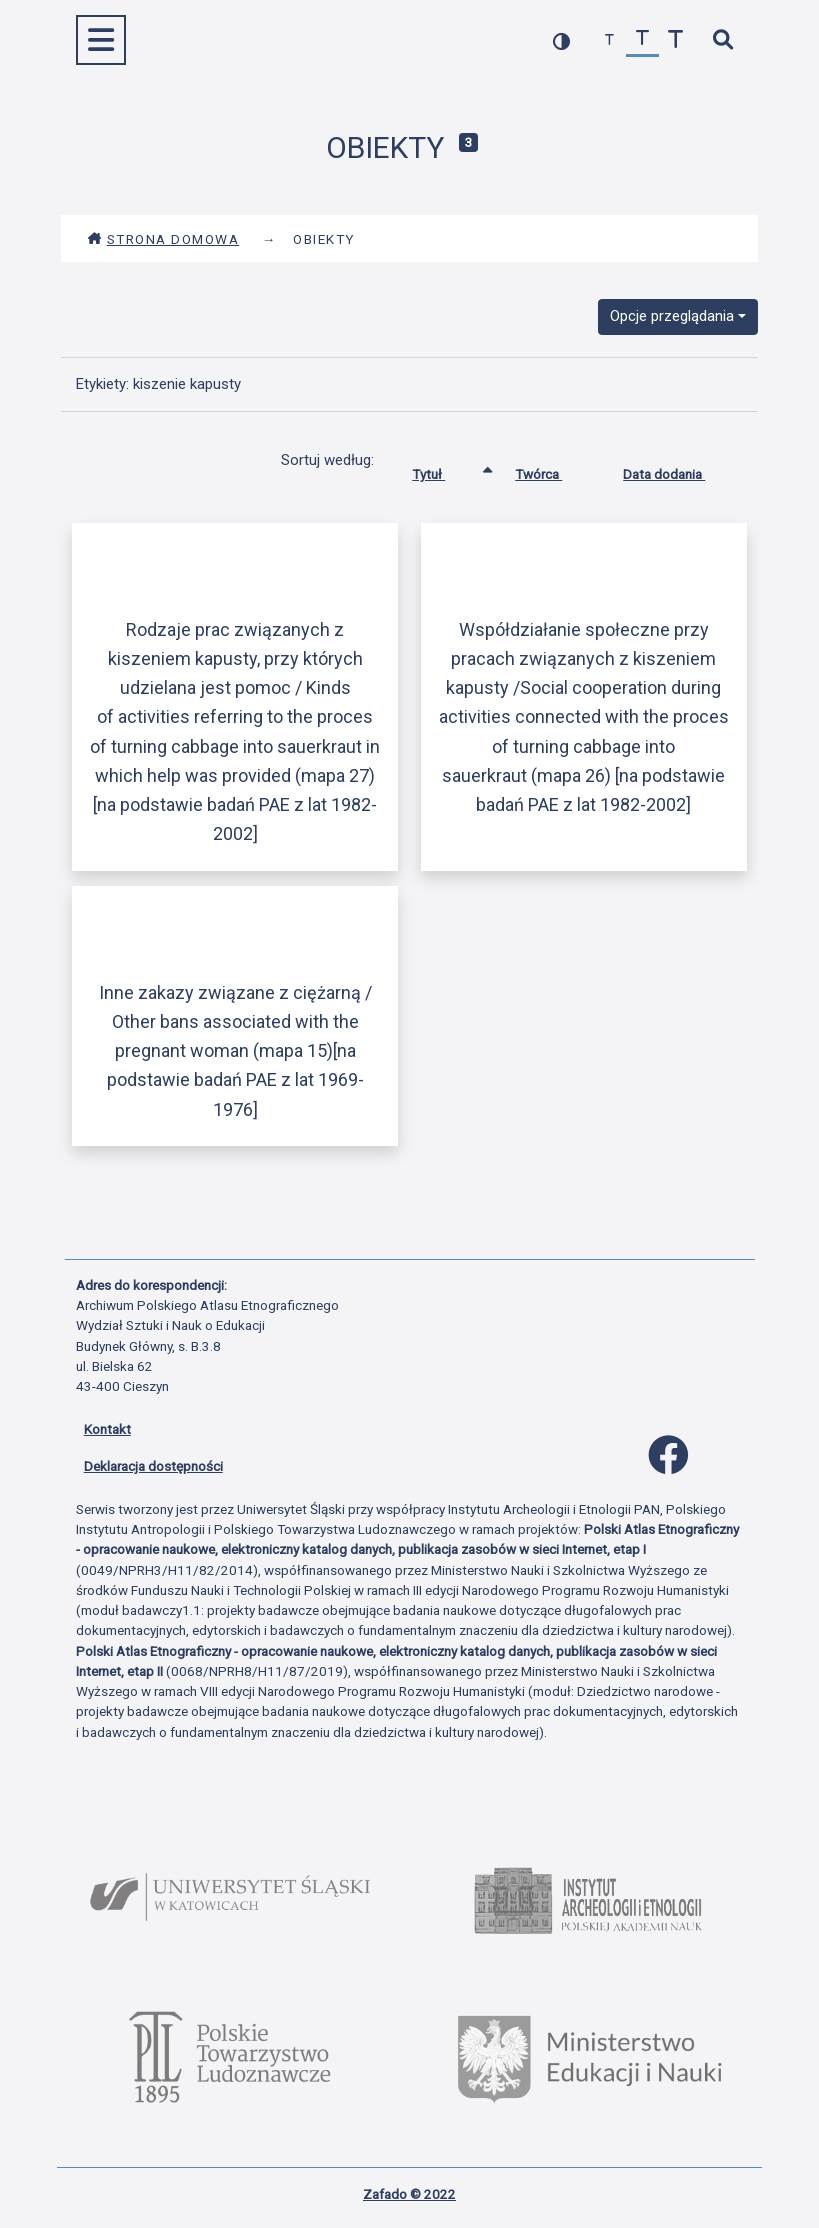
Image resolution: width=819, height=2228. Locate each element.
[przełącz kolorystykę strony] (561, 40)
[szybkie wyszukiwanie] (723, 40)
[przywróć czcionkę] (642, 40)
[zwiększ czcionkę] (675, 40)
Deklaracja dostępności (153, 1466)
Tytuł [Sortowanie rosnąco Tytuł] (443, 470)
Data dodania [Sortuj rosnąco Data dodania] (679, 470)
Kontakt (107, 1429)
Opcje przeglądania (672, 316)
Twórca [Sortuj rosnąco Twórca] (553, 470)
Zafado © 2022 (409, 2194)
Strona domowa (163, 239)
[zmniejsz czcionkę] (609, 40)
